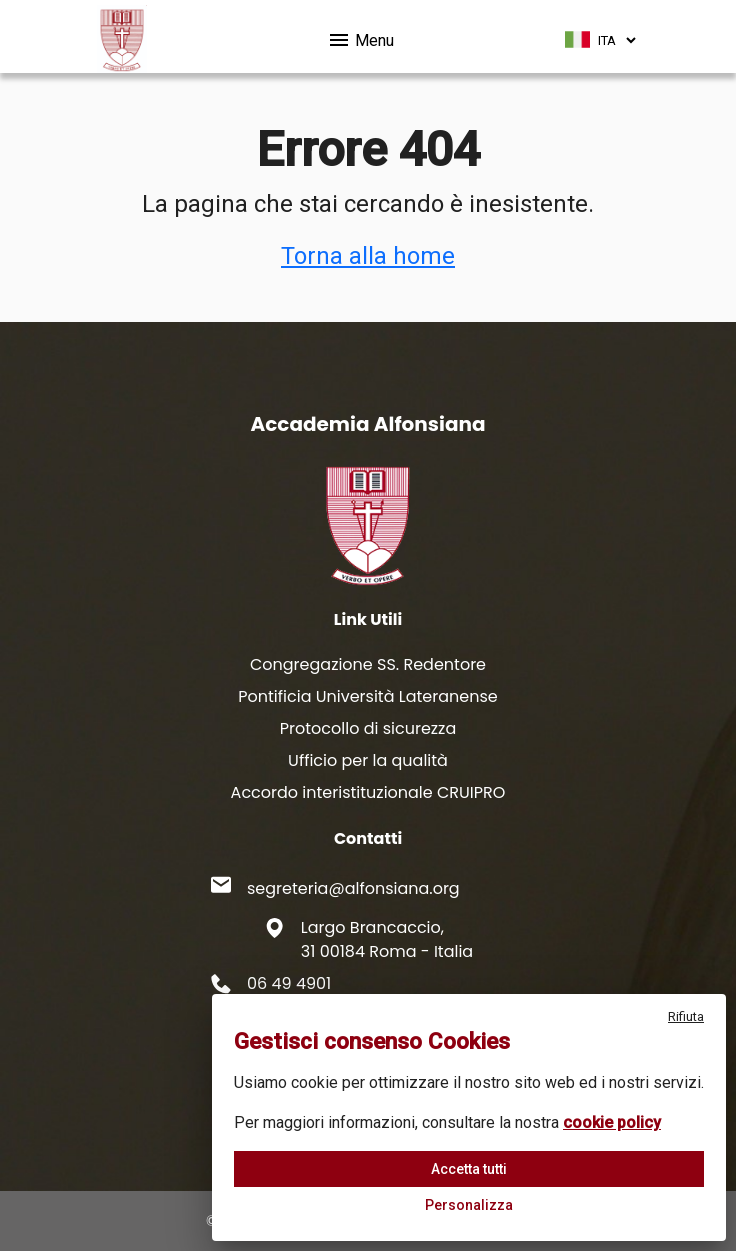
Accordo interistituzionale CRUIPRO (368, 792)
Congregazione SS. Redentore (368, 664)
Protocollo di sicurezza (368, 728)
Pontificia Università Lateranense (367, 696)
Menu (360, 37)
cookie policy (612, 1122)
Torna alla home (368, 256)
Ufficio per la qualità (368, 760)
